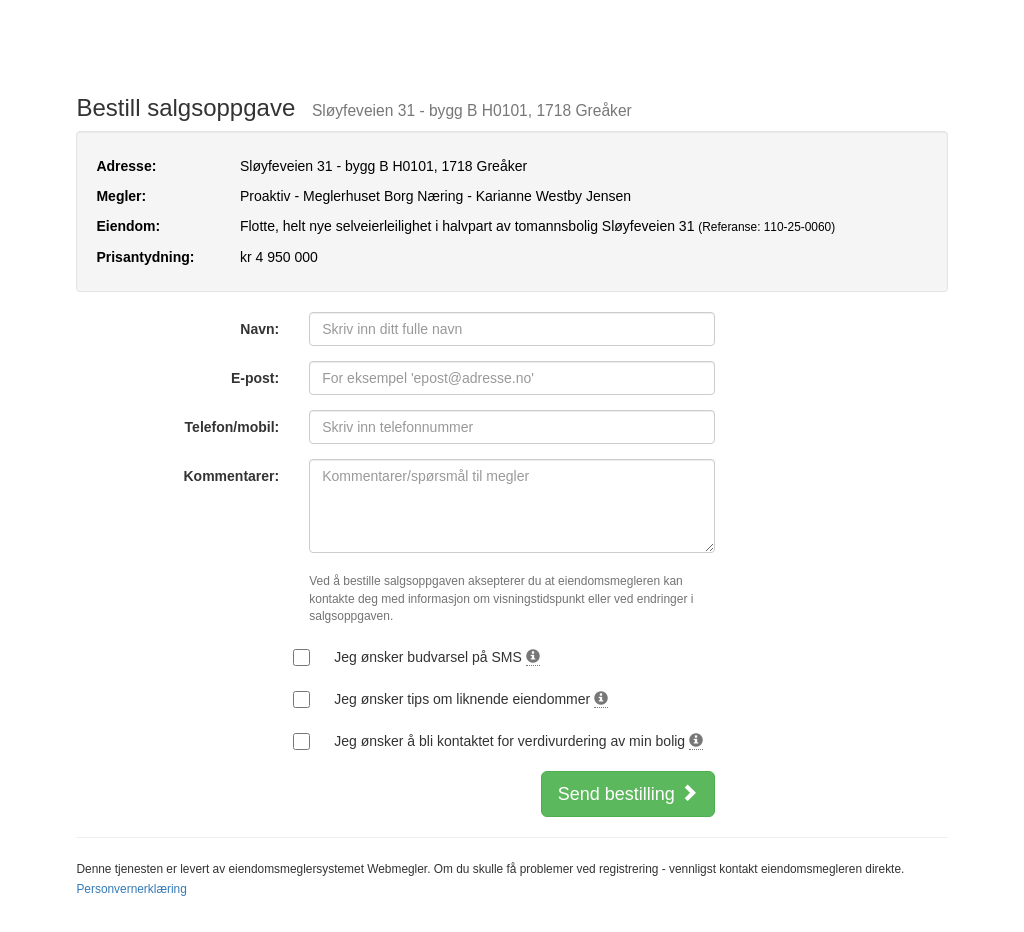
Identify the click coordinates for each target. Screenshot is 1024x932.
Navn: (259, 329)
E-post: (255, 378)
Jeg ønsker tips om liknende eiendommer (471, 699)
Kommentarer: (232, 476)
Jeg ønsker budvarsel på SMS (436, 657)
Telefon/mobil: (232, 427)
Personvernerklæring (131, 889)
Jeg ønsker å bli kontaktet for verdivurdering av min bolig (518, 741)
